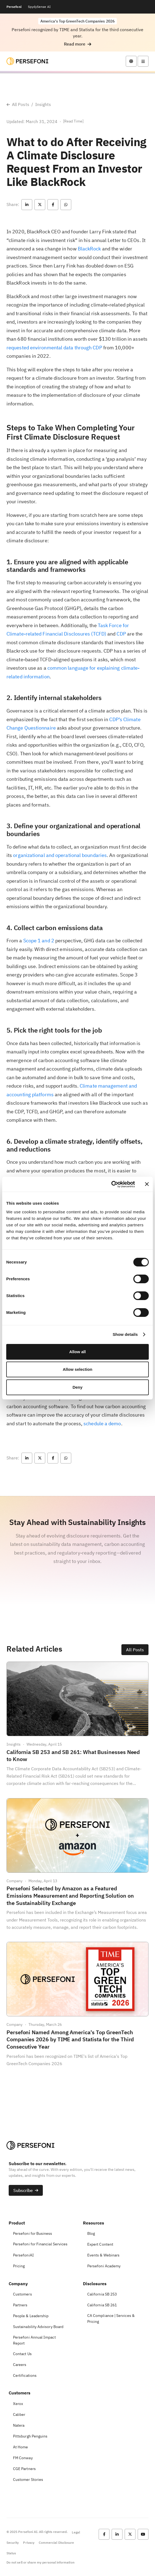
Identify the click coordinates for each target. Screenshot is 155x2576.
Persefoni (14, 7)
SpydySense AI (39, 7)
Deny (78, 1387)
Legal (76, 2532)
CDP (121, 634)
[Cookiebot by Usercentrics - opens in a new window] (111, 1184)
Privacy (28, 2542)
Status (11, 2553)
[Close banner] (147, 1184)
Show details (125, 1334)
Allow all (77, 1351)
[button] (77, 44)
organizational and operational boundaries (60, 855)
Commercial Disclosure (56, 2542)
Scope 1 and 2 (38, 940)
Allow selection (77, 1369)
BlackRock (89, 249)
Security (13, 2542)
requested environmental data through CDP (54, 347)
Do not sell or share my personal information (41, 2562)
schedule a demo (102, 1423)
